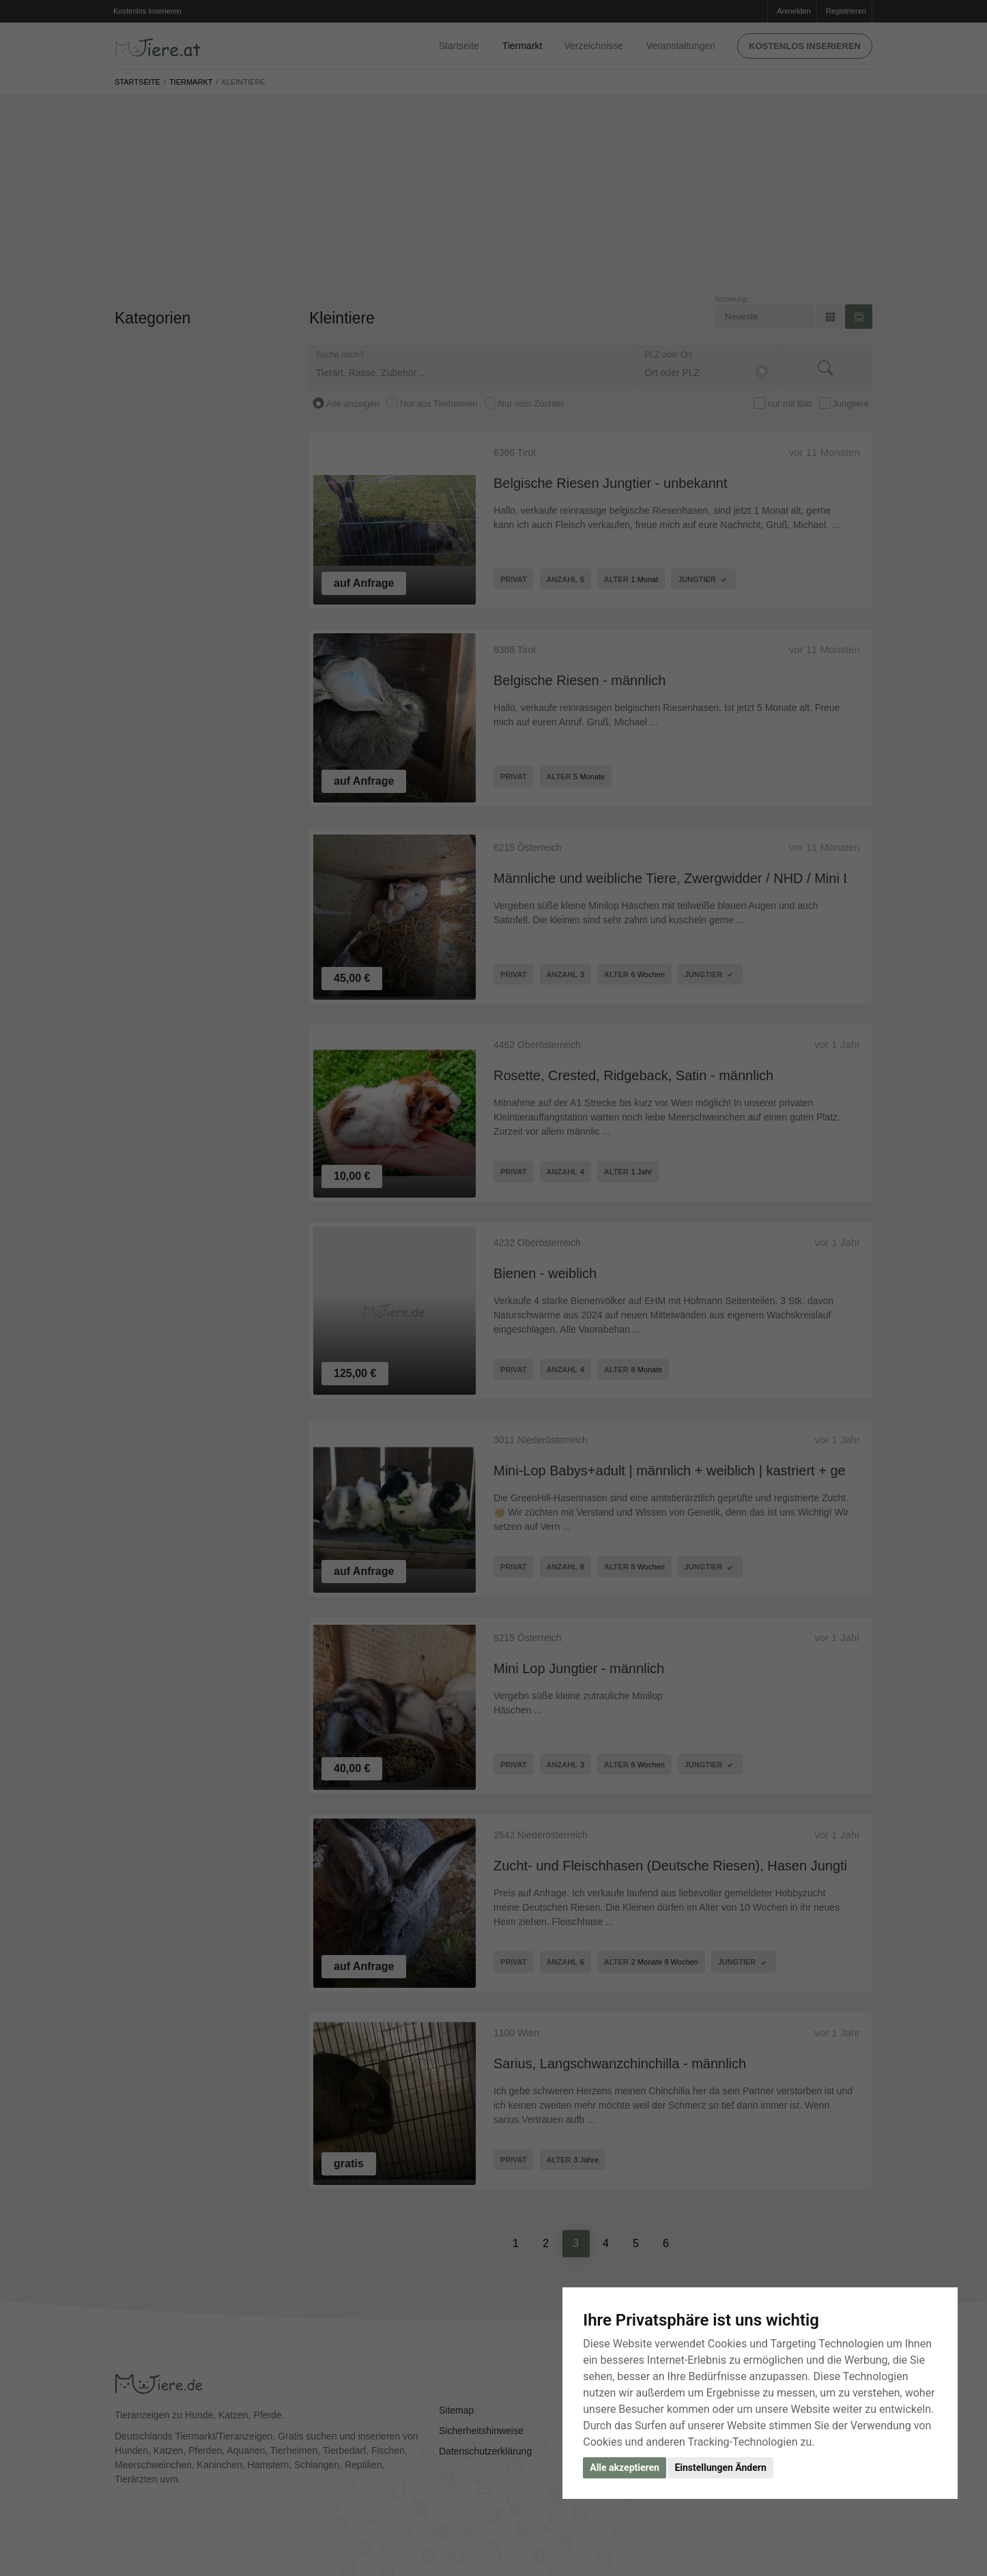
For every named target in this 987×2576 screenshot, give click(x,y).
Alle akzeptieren (624, 2467)
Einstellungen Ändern (720, 2467)
